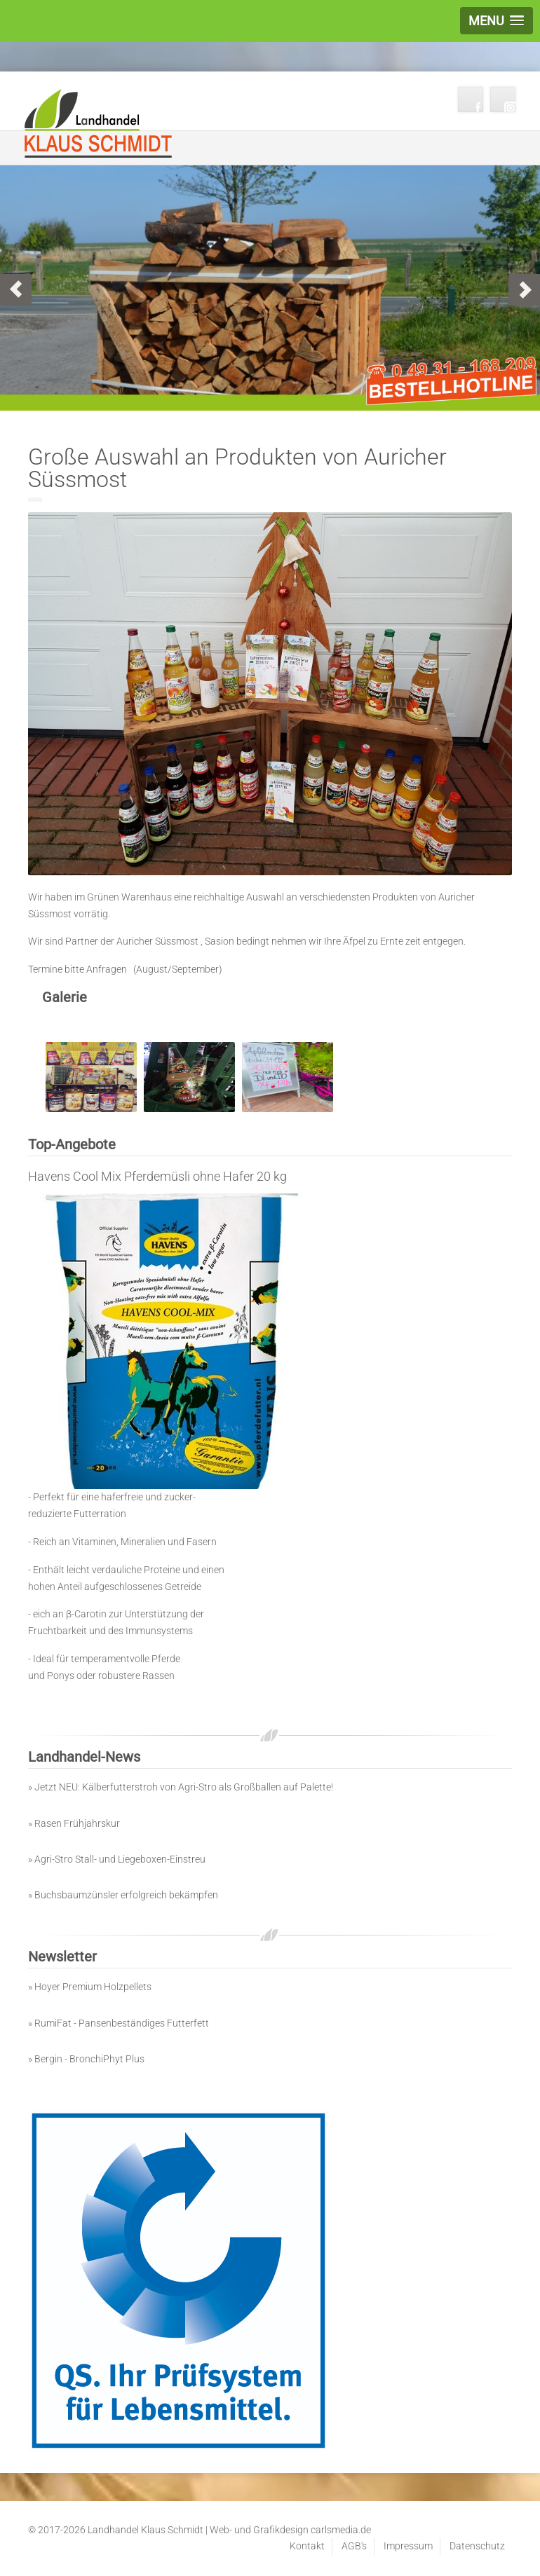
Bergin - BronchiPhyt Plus (89, 2058)
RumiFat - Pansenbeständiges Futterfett (121, 2023)
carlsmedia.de (341, 2529)
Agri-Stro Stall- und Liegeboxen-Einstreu (119, 1859)
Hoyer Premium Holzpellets (92, 1986)
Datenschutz (477, 2545)
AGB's (354, 2545)
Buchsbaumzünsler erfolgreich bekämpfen (126, 1894)
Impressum (408, 2545)
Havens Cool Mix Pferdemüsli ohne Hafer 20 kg (157, 1176)
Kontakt (307, 2545)
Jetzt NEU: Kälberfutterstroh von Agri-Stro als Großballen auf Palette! (183, 1787)
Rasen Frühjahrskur (77, 1823)
